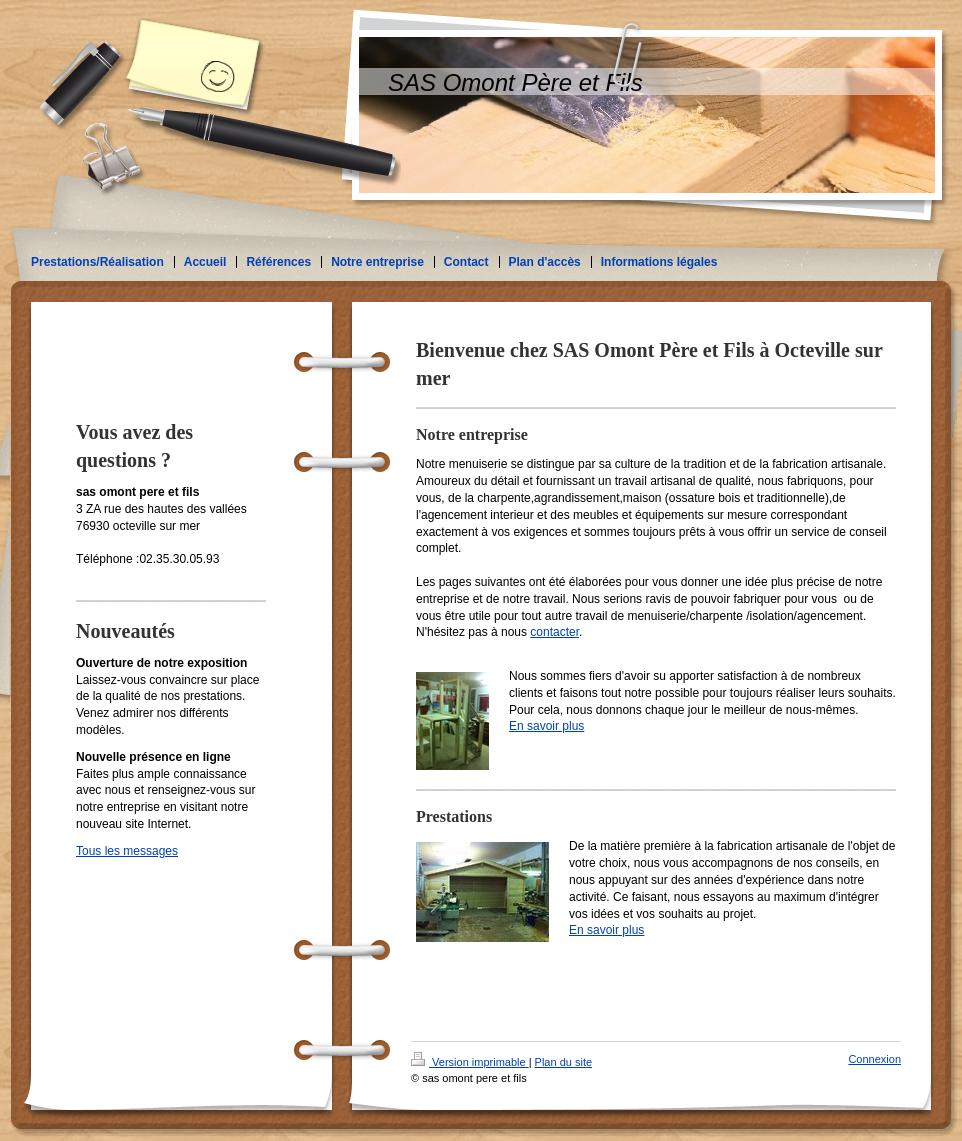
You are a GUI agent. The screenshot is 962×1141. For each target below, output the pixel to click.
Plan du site (563, 1062)
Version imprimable (470, 1062)
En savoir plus (546, 726)
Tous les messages (127, 851)
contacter (554, 632)
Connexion (874, 1059)
